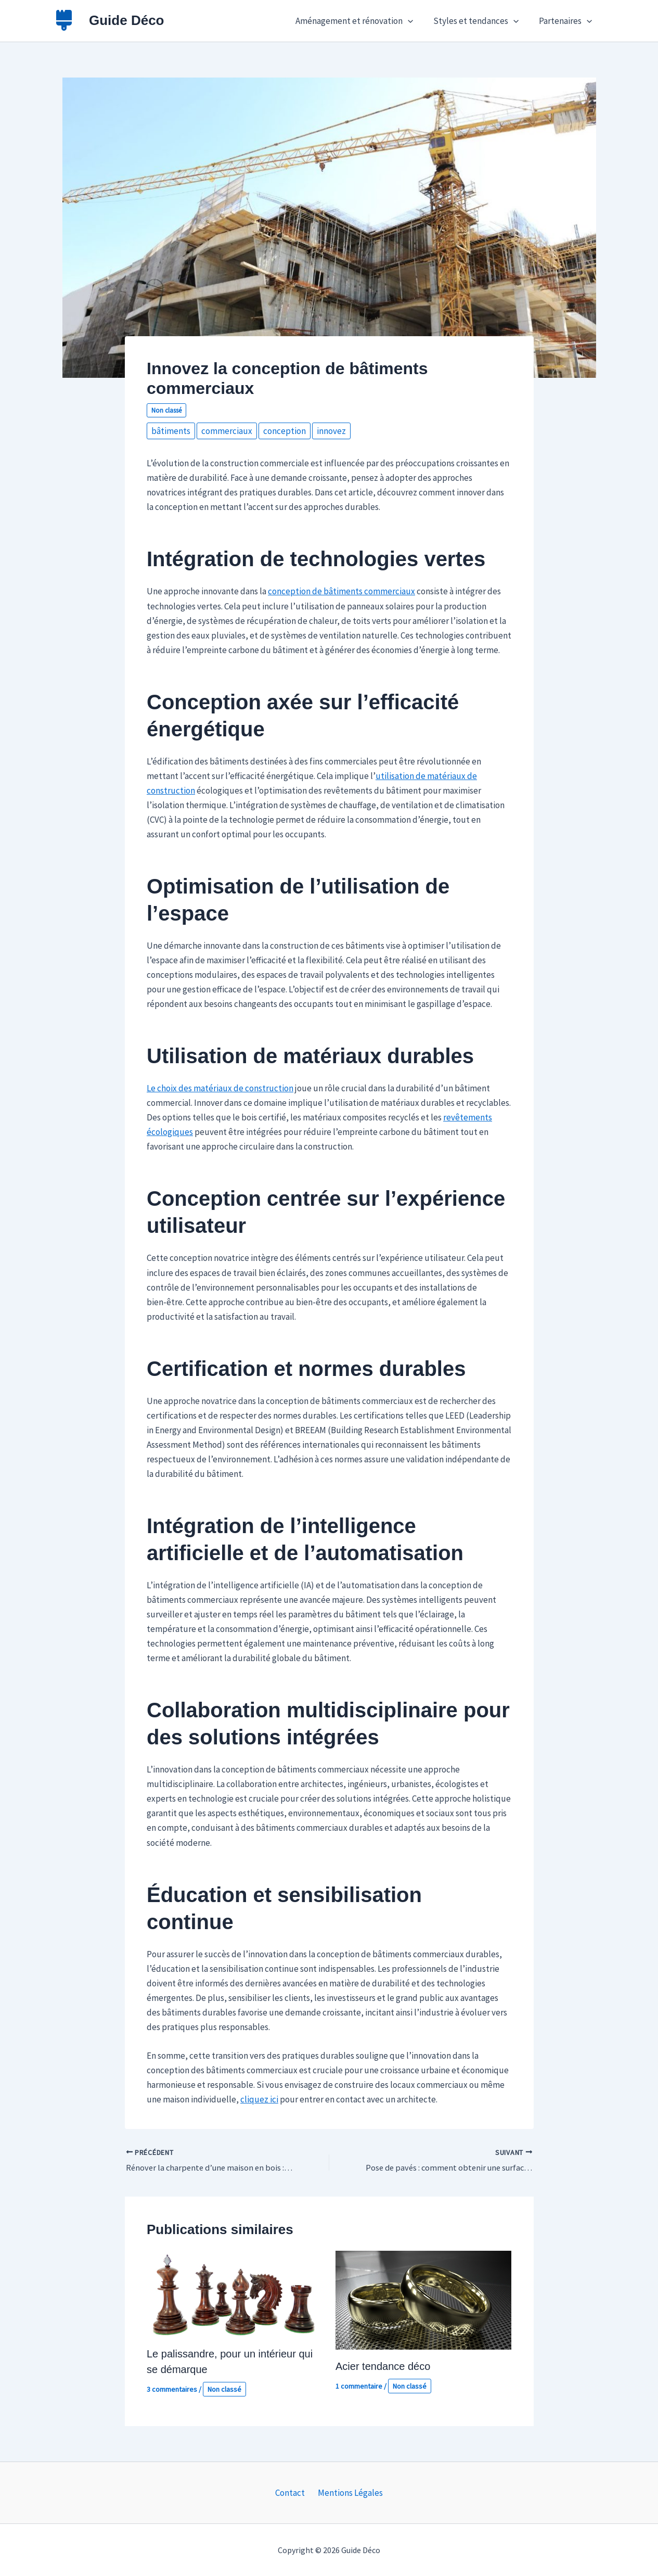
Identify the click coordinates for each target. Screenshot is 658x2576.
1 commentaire (359, 2386)
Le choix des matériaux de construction (220, 1088)
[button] (413, 21)
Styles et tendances (479, 21)
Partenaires (566, 21)
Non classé (166, 410)
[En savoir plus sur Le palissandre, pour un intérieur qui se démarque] (234, 2293)
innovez (331, 431)
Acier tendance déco (383, 2366)
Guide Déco (126, 20)
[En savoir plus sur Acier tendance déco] (423, 2299)
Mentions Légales (348, 2492)
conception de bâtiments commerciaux (341, 591)
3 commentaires (172, 2389)
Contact (292, 2492)
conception (284, 431)
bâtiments (170, 431)
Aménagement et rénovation (360, 21)
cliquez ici (259, 2099)
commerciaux (226, 431)
